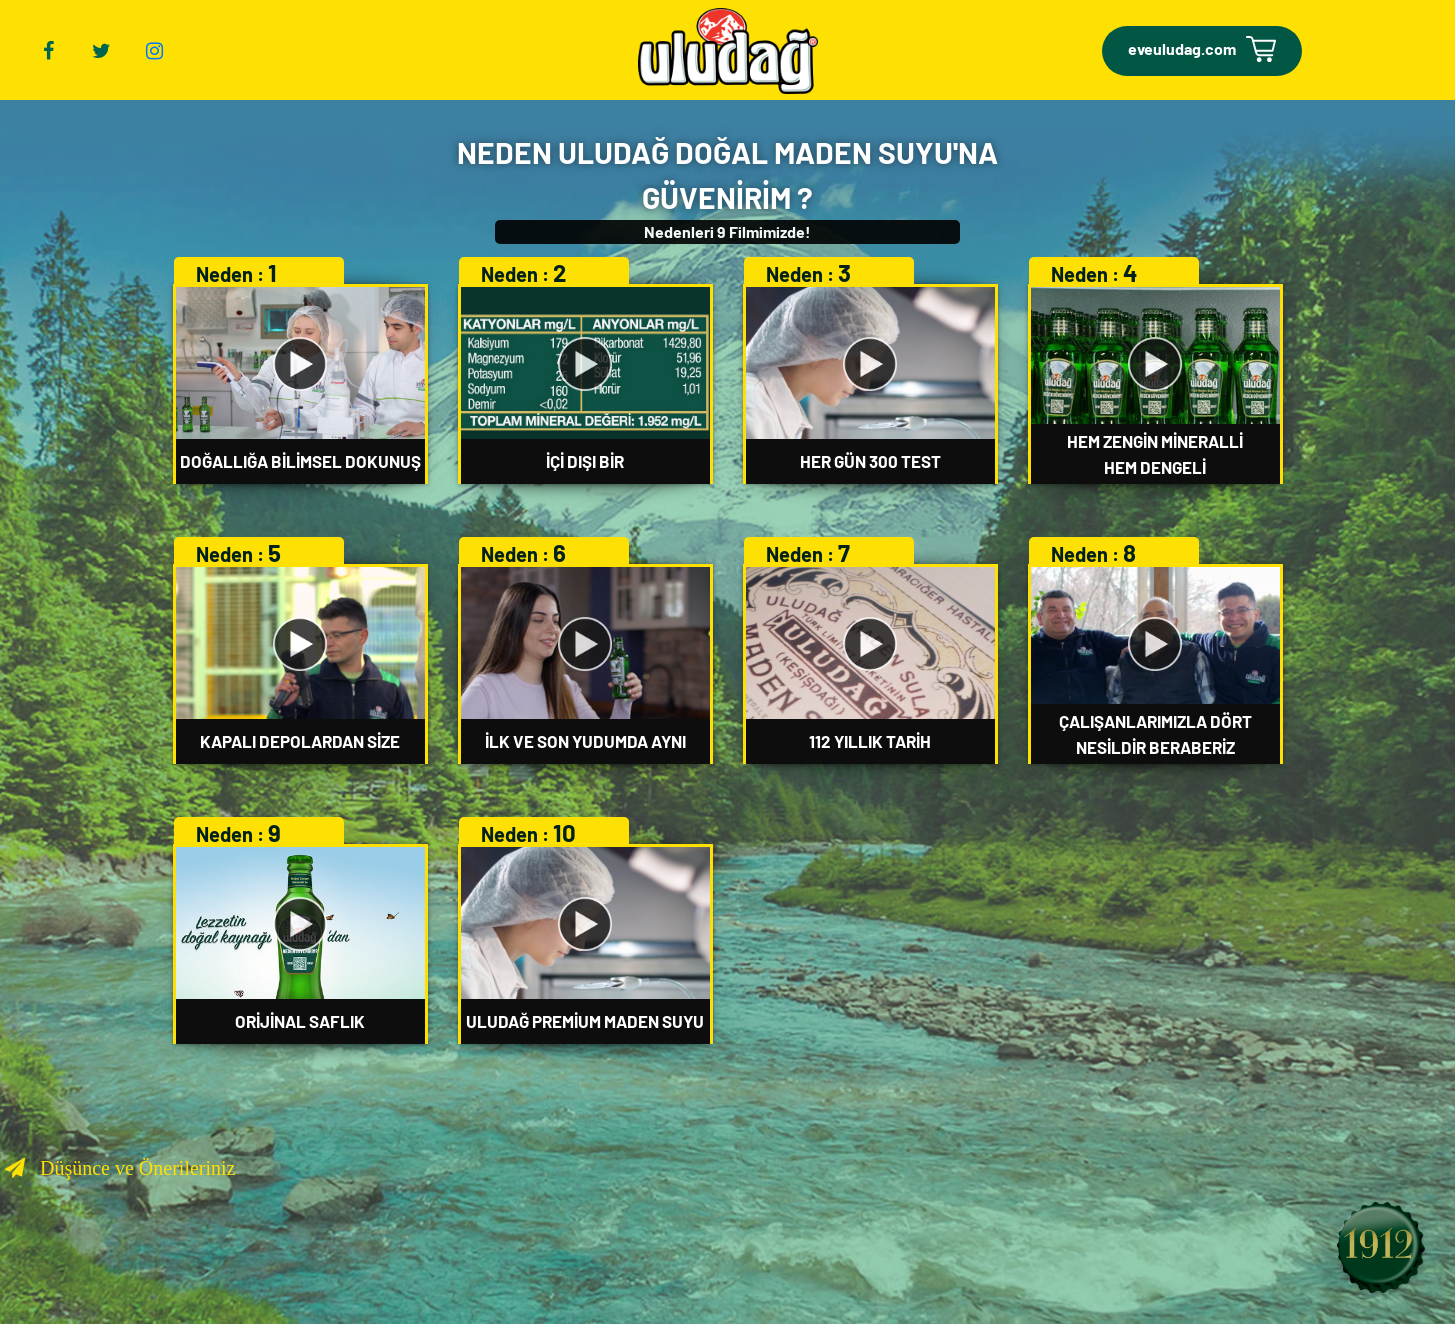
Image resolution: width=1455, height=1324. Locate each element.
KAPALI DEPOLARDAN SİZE (300, 741)
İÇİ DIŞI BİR (585, 461)
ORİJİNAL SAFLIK (300, 1021)
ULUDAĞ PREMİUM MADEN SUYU (585, 1021)
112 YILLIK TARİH (870, 741)
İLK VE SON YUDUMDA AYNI (585, 741)
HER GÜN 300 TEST (870, 461)
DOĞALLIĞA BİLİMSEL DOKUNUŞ (300, 461)
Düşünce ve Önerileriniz (130, 1168)
